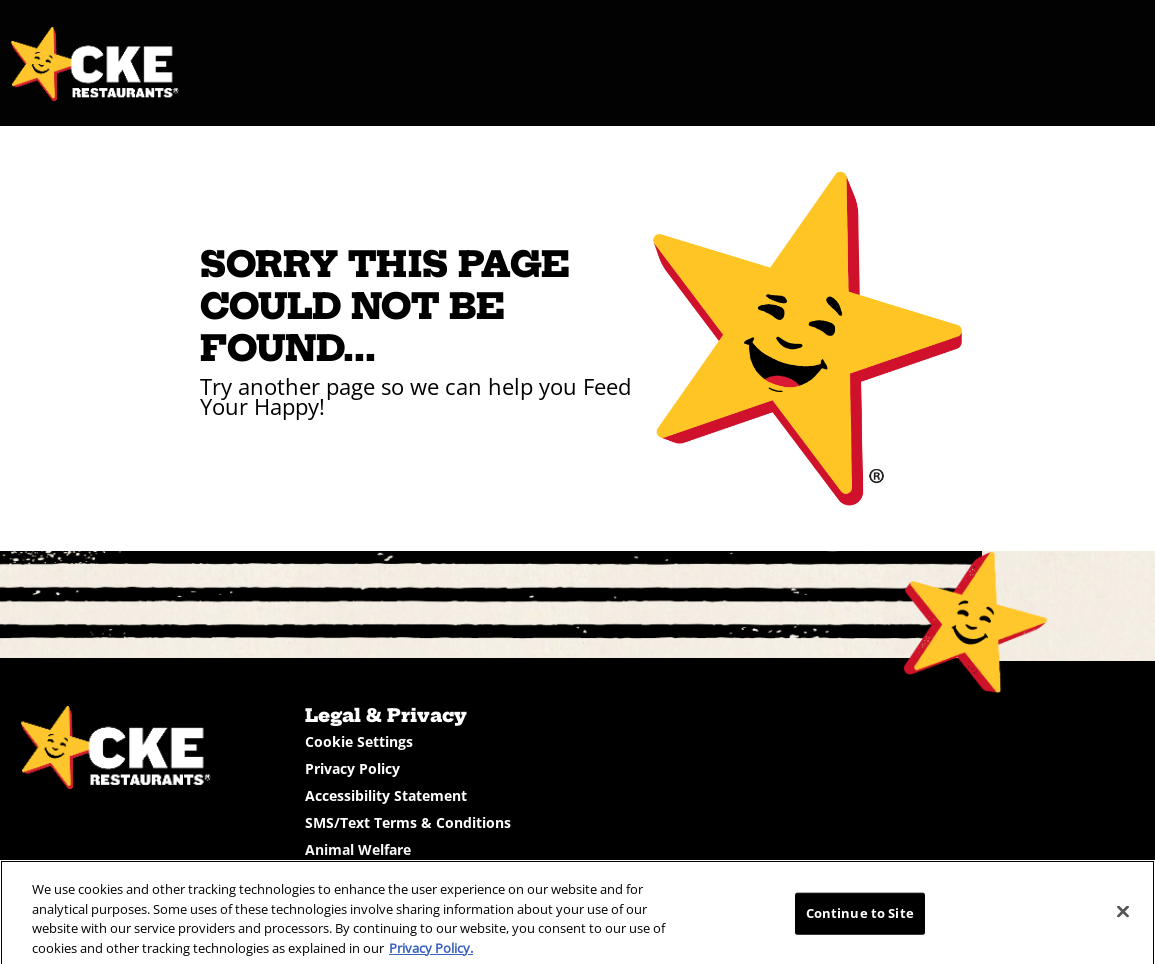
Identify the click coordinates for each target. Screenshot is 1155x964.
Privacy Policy (352, 768)
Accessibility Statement (386, 795)
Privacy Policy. (431, 954)
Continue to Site (860, 919)
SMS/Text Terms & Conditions (408, 822)
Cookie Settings (359, 741)
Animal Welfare (358, 849)
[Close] (1123, 918)
